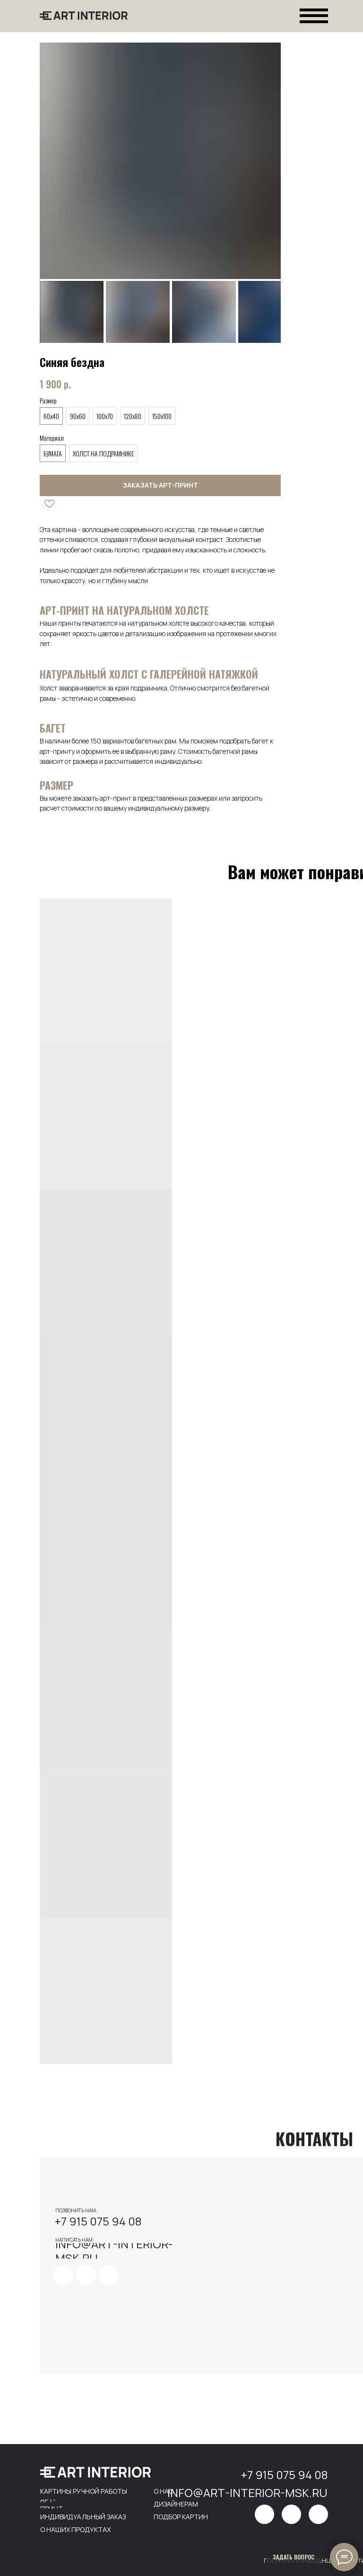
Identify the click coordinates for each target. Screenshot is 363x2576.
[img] (63, 2275)
